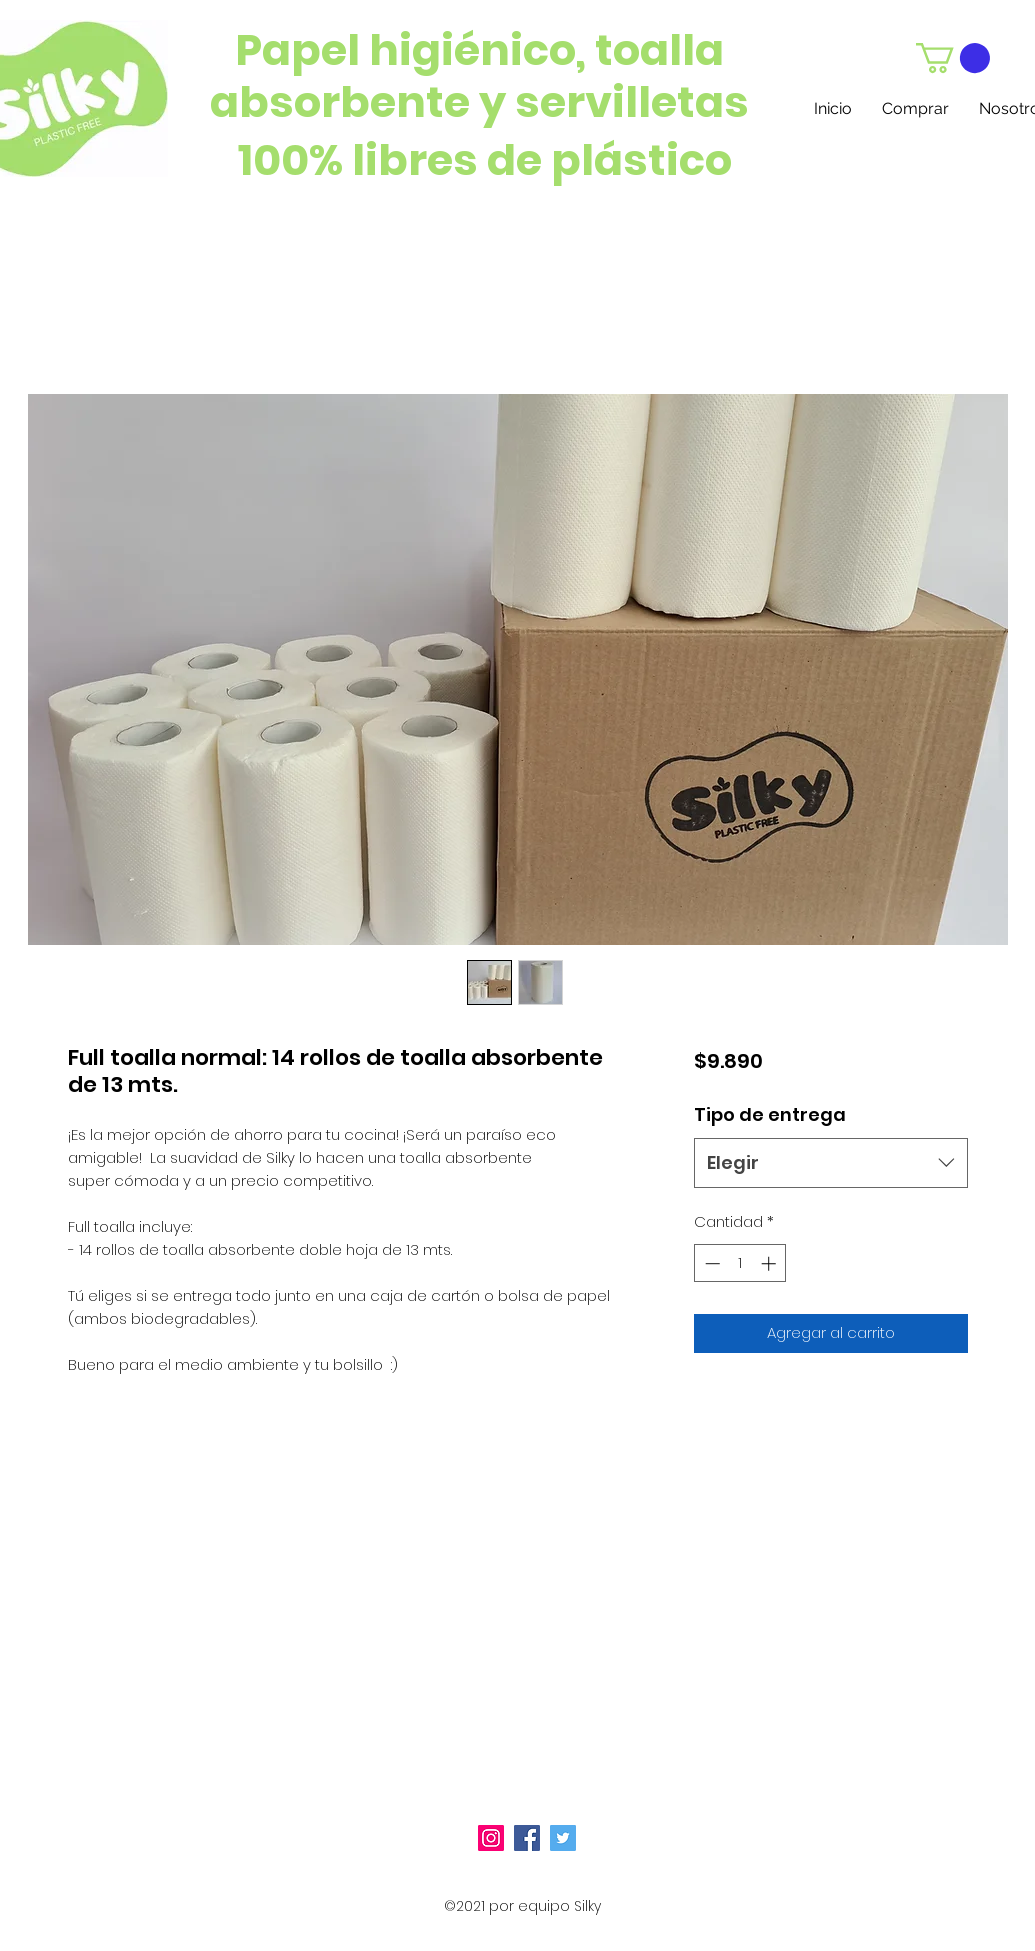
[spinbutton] (740, 1263)
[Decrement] (710, 1263)
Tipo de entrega (770, 1114)
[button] (953, 58)
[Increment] (770, 1263)
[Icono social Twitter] (563, 1838)
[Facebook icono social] (527, 1838)
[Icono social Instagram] (491, 1838)
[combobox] (830, 1163)
